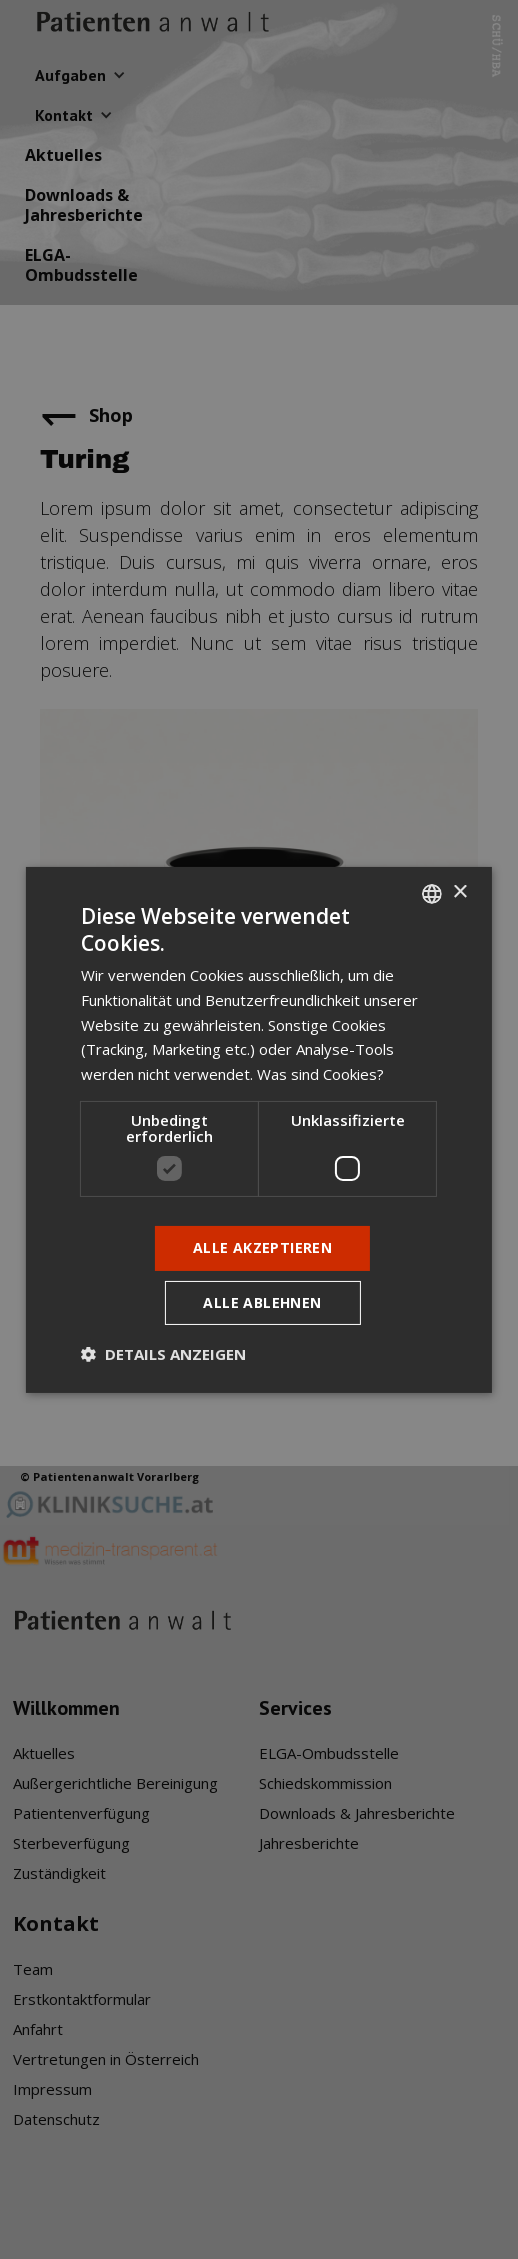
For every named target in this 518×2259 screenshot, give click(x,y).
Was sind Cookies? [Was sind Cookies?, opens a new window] (320, 1074)
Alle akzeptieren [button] (262, 1247)
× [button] (459, 892)
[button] (163, 1354)
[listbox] (432, 893)
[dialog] (259, 1129)
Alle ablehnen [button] (262, 1302)
